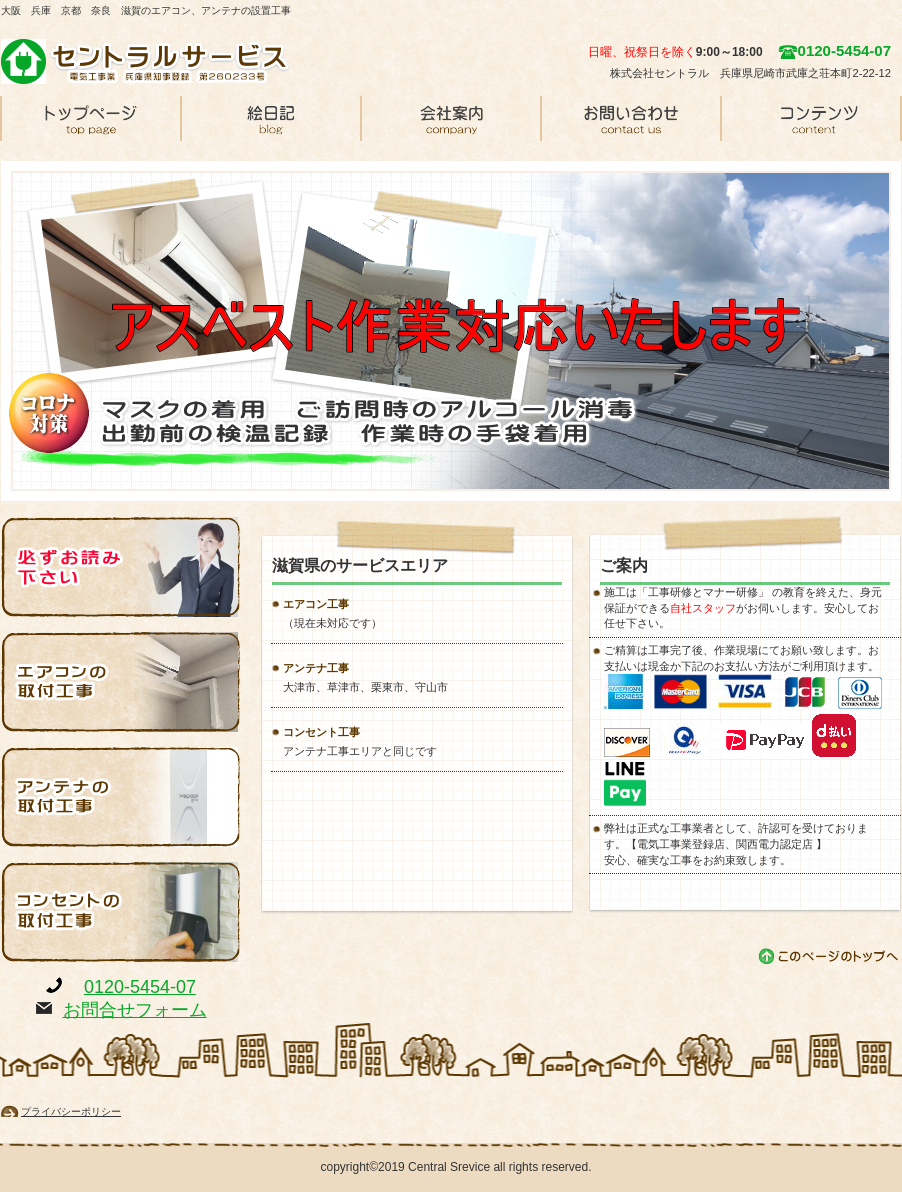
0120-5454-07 (140, 987)
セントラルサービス (151, 61)
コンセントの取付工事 (121, 912)
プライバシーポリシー (71, 1111)
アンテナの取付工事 (121, 797)
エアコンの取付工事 (121, 682)
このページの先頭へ (829, 956)
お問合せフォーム (135, 1010)
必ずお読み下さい (121, 567)
